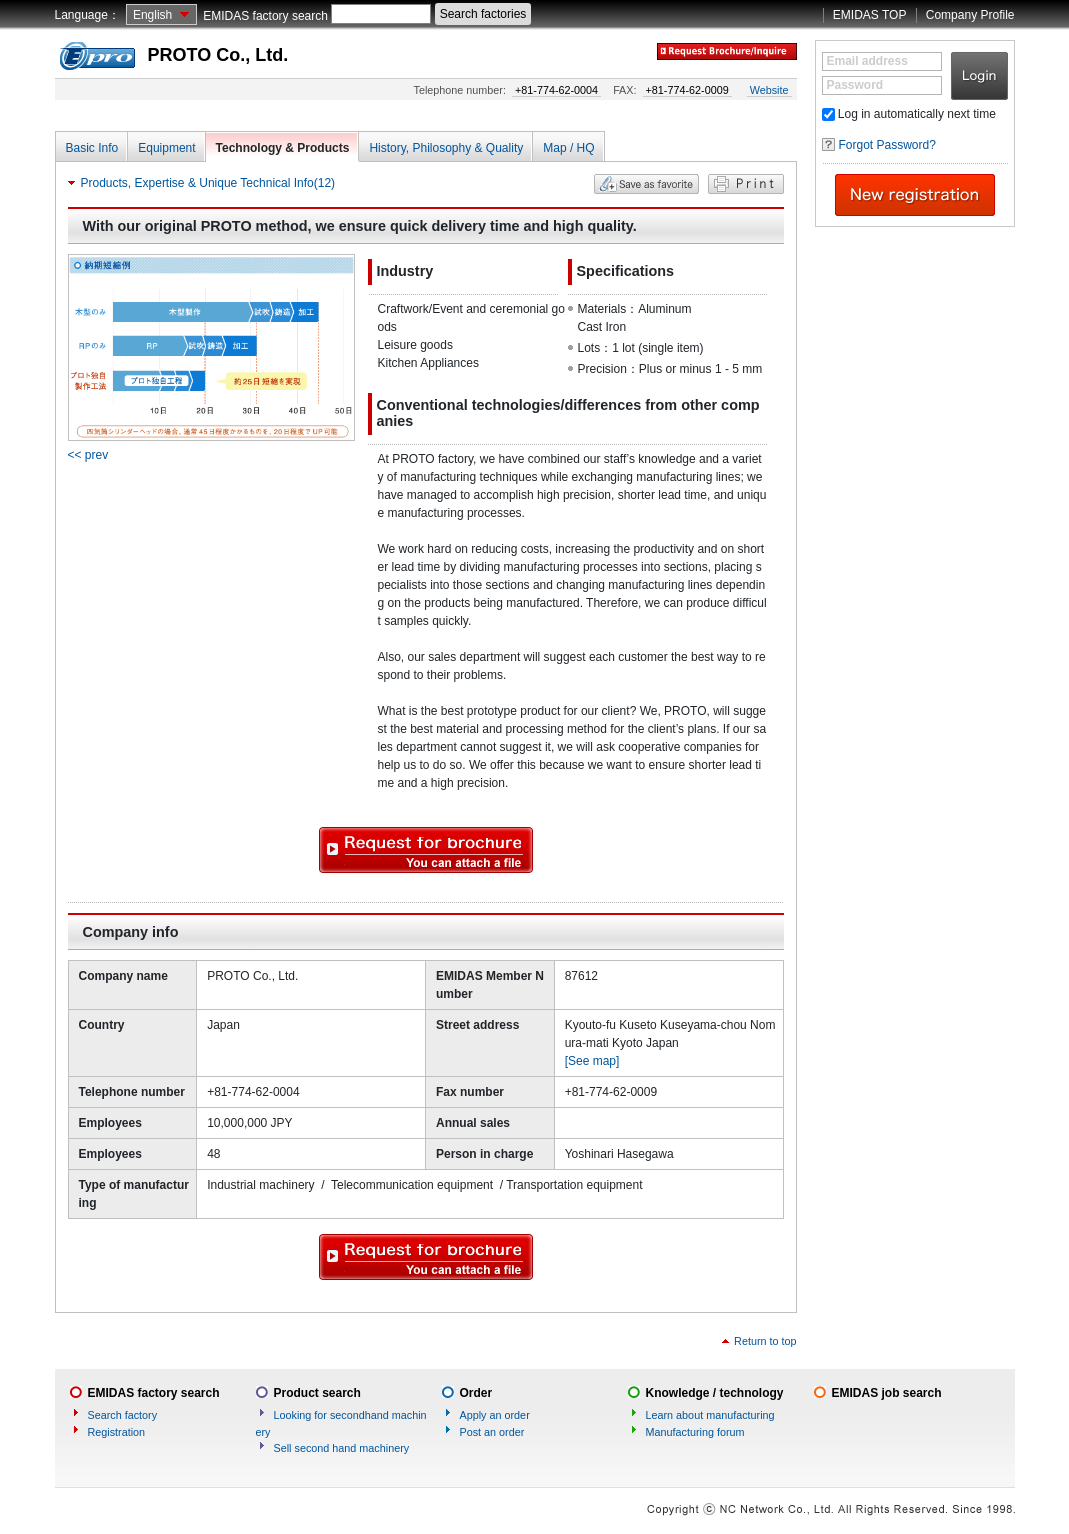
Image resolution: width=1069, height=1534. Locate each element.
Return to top (765, 1341)
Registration (117, 1432)
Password (855, 85)
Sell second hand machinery (342, 1448)
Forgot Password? (887, 145)
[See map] (592, 1061)
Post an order (492, 1432)
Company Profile (970, 15)
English (152, 15)
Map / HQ (568, 148)
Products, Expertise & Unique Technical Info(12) (208, 183)
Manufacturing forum (695, 1432)
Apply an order (495, 1415)
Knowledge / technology (715, 1393)
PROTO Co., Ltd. (218, 55)
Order (476, 1393)
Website (769, 90)
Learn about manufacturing (710, 1415)
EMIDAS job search (887, 1393)
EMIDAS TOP (870, 15)
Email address (867, 61)
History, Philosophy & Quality (446, 148)
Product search (317, 1393)
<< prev (88, 455)
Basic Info (92, 148)
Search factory (123, 1415)
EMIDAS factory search (265, 16)
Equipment (166, 148)
